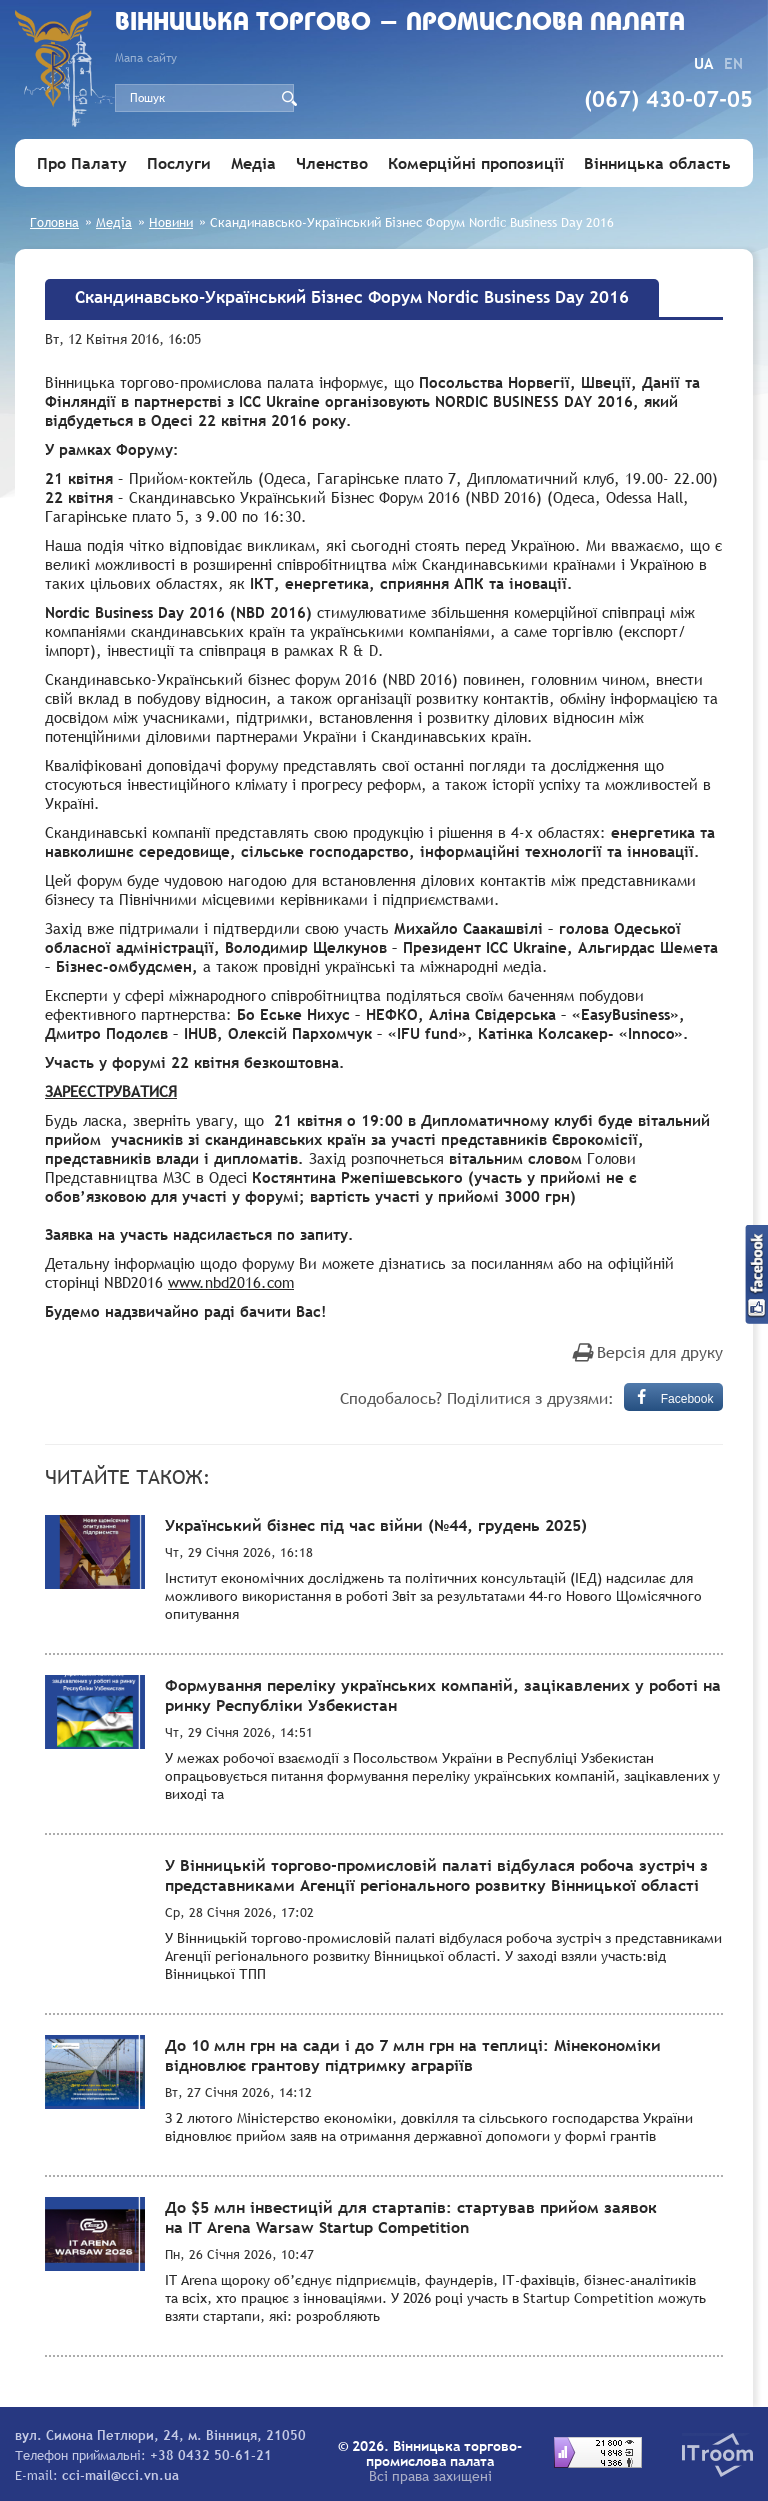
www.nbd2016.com (231, 1282)
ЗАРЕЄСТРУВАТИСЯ (111, 1091)
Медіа (253, 163)
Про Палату (82, 163)
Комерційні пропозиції (476, 163)
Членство (332, 163)
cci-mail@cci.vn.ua (120, 2475)
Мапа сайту (146, 58)
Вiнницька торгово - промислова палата (400, 23)
